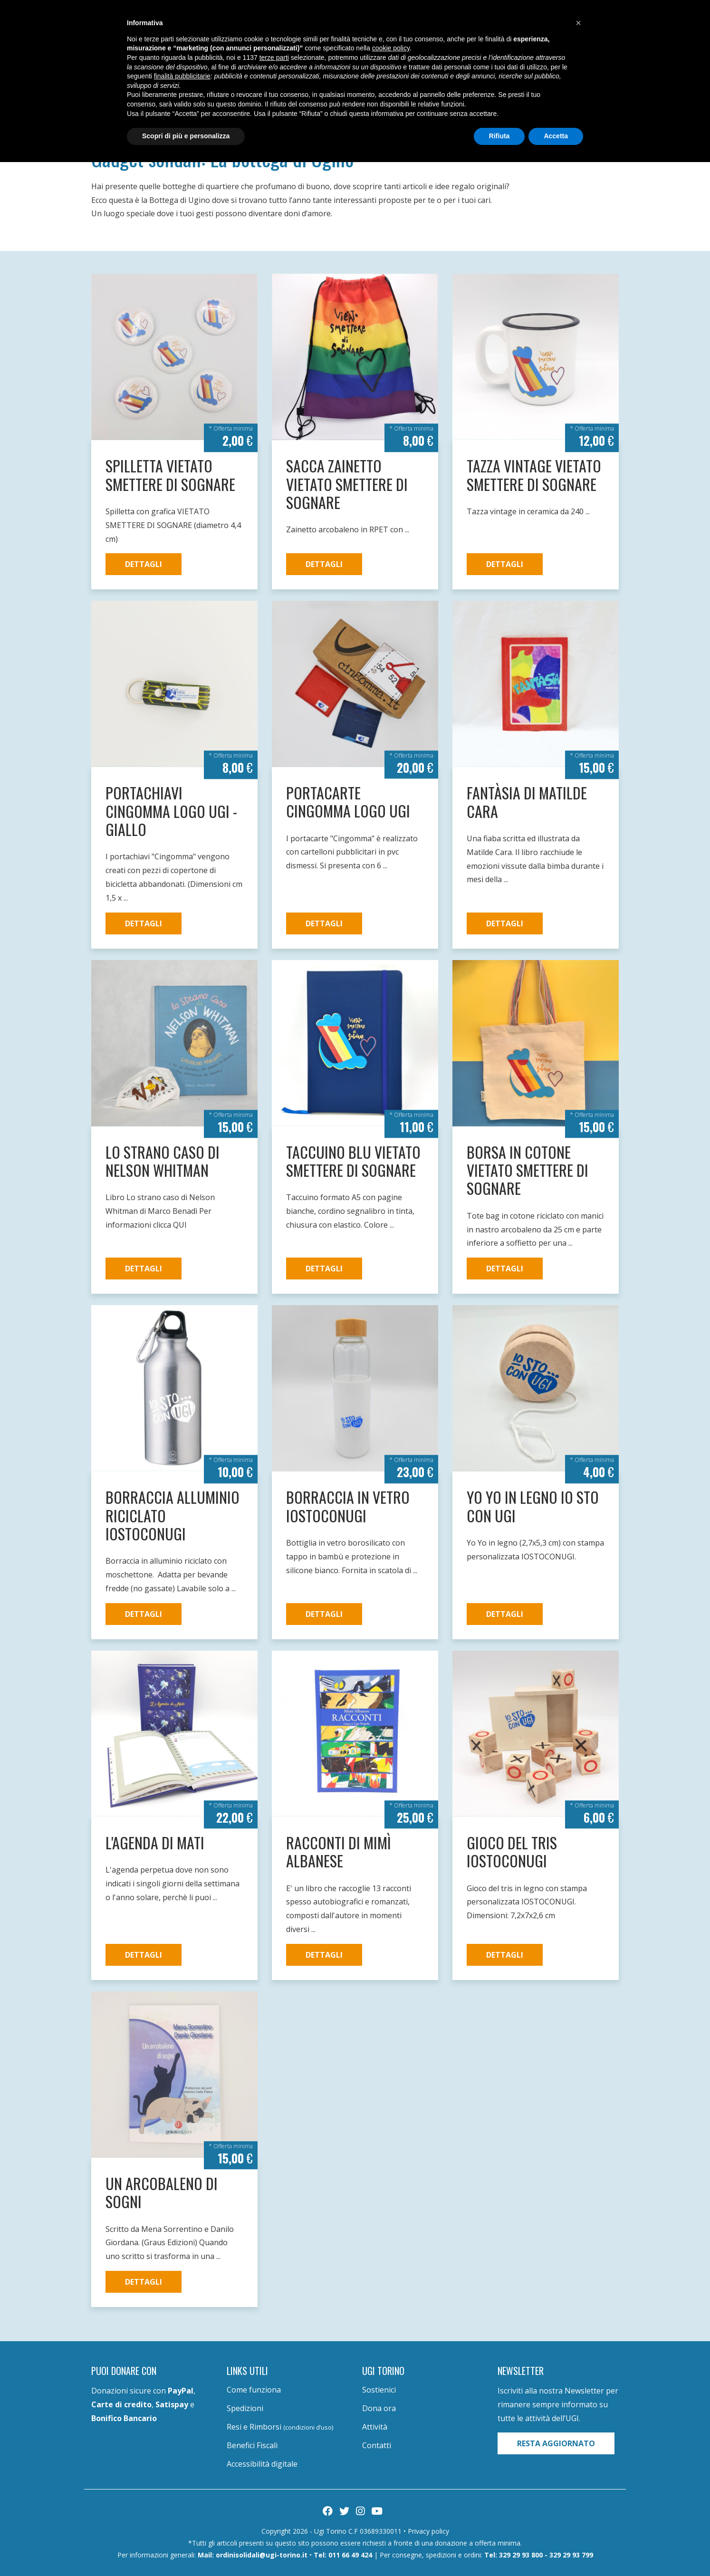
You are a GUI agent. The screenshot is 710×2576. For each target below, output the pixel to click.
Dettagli (143, 564)
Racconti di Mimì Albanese (338, 1851)
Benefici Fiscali (252, 2445)
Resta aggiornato (556, 2443)
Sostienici (379, 2389)
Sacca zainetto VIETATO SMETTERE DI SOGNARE (347, 483)
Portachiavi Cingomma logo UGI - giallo (171, 810)
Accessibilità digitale (262, 2464)
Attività (374, 2427)
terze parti (274, 57)
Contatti (376, 2445)
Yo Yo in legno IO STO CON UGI (533, 1506)
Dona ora (379, 2408)
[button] (578, 22)
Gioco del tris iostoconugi (512, 1851)
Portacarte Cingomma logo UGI (348, 801)
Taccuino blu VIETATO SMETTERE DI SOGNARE (353, 1161)
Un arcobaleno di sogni (162, 2192)
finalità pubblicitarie (182, 76)
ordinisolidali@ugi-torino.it (261, 2554)
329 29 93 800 (521, 2554)
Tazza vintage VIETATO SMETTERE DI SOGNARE (534, 474)
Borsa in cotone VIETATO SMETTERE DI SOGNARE (527, 1170)
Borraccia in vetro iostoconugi (348, 1506)
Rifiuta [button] (499, 136)
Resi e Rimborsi (280, 2427)
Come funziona (254, 2389)
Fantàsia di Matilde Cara (527, 801)
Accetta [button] (556, 136)
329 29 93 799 (571, 2554)
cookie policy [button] (391, 48)
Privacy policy (428, 2531)
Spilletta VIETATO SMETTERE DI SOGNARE (170, 474)
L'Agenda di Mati (155, 1842)
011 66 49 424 (350, 2554)
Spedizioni (245, 2408)
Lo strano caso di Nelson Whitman (163, 1161)
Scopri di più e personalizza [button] (186, 136)
